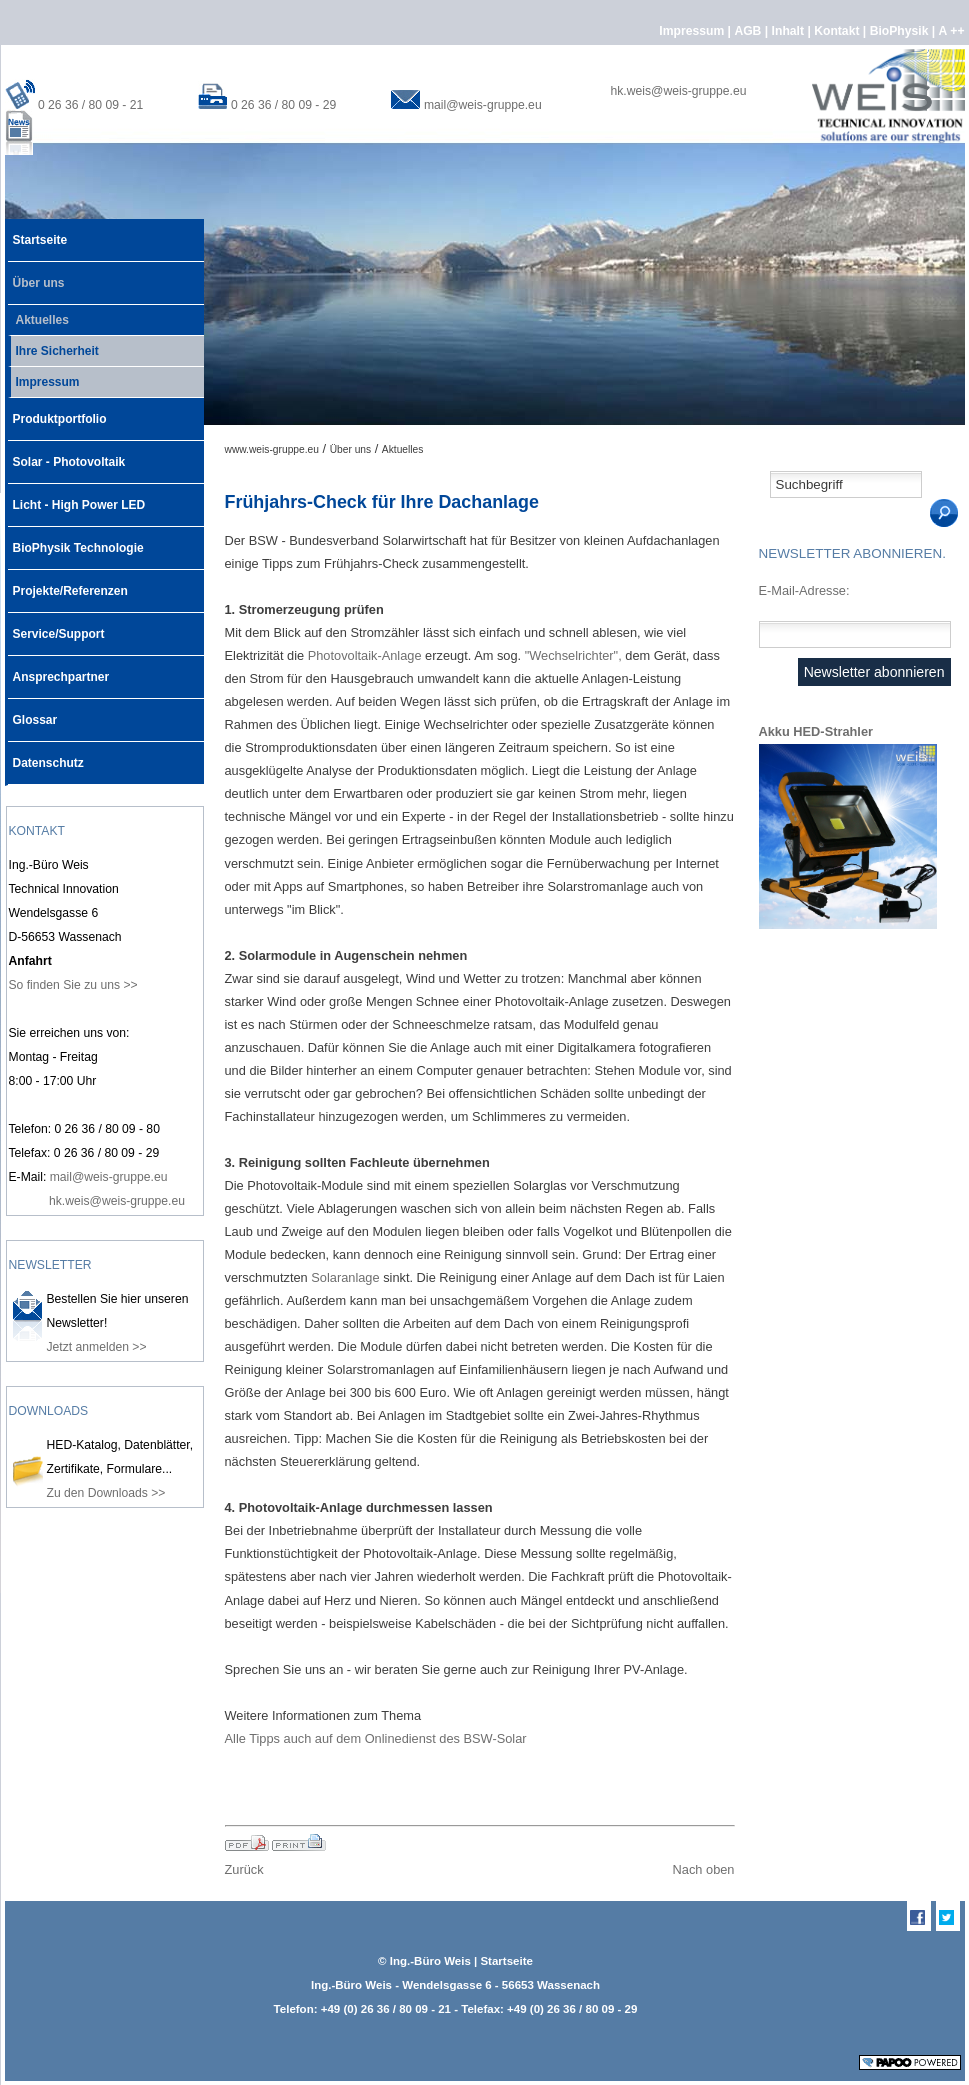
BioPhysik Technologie (76, 541)
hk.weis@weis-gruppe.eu (679, 91)
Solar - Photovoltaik (67, 455)
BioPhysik (901, 31)
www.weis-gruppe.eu (272, 449)
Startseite (38, 233)
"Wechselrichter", (573, 655)
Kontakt (838, 31)
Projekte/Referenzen (68, 584)
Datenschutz (46, 756)
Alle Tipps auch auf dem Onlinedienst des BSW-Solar (376, 1738)
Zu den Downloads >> (106, 1493)
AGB (749, 31)
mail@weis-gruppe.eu (483, 105)
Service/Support (56, 627)
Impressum (693, 31)
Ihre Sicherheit (53, 347)
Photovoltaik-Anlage (365, 655)
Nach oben (704, 1869)
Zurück (244, 1869)
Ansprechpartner (59, 670)
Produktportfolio (57, 412)
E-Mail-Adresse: (804, 590)
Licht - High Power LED (77, 498)
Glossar (33, 713)
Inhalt (790, 31)
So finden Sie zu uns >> (73, 985)
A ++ (952, 31)
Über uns (36, 276)
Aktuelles (38, 316)
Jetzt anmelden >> (97, 1347)
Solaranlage (345, 1277)
